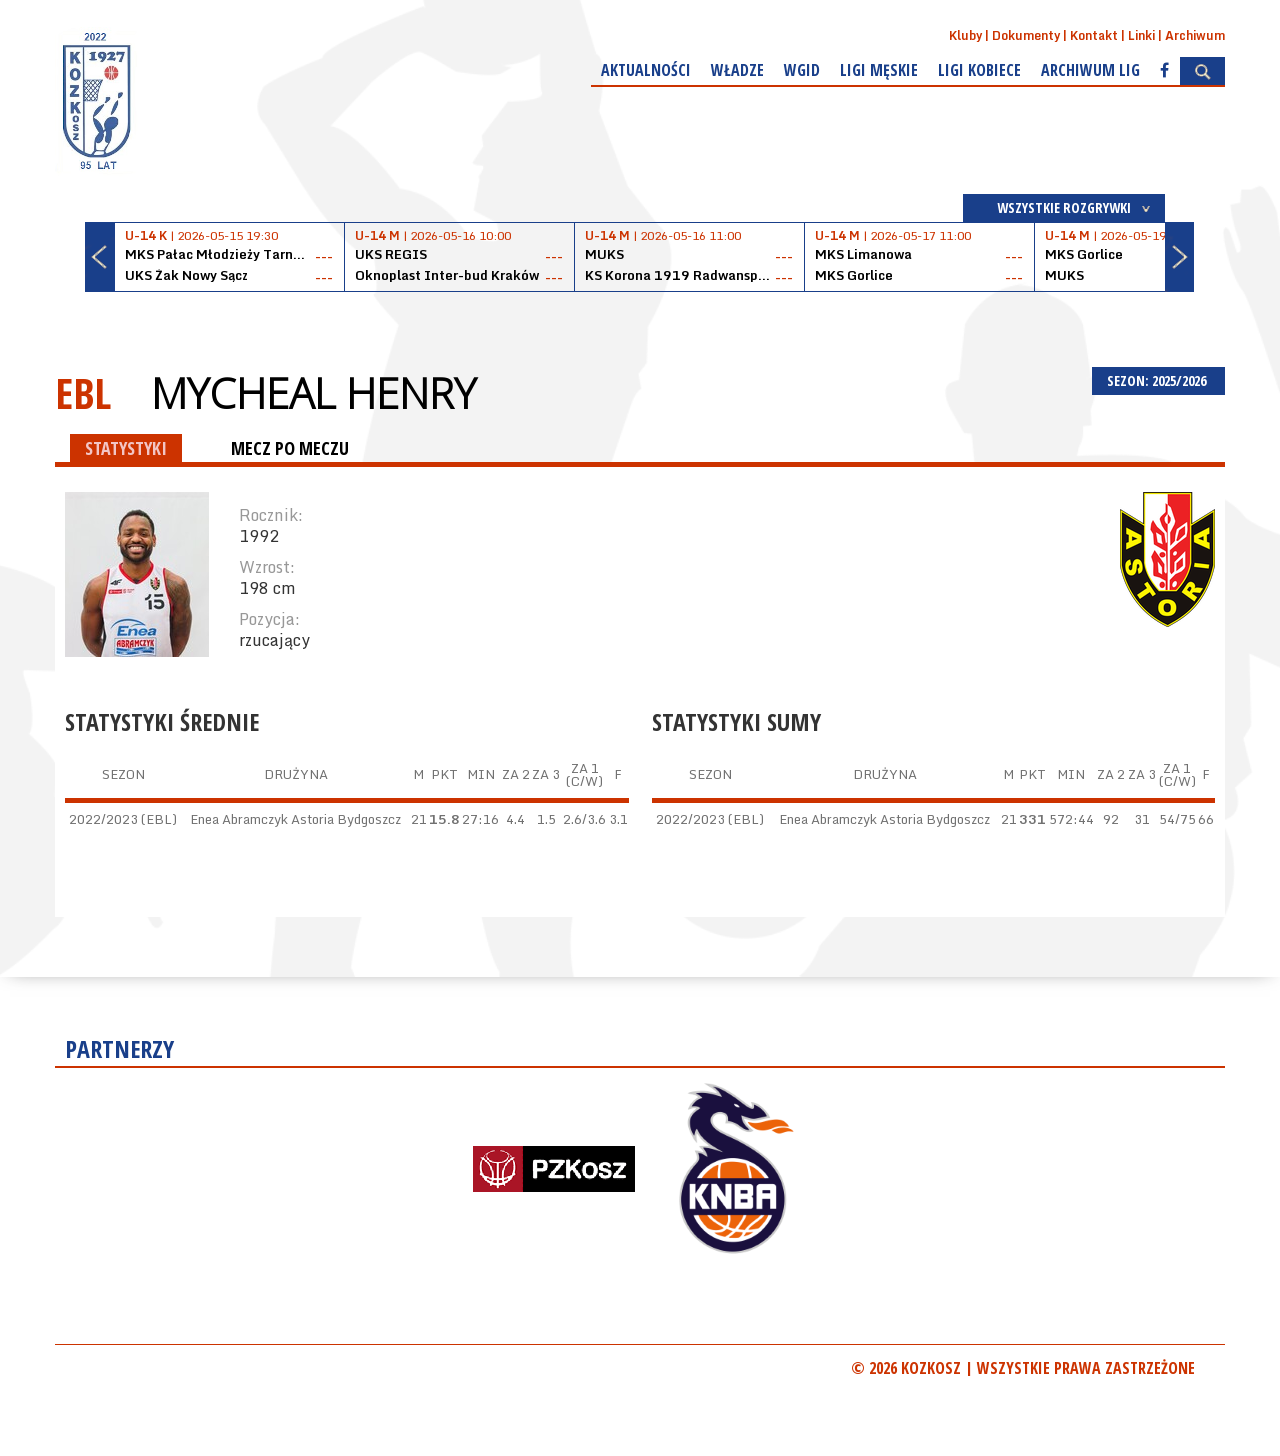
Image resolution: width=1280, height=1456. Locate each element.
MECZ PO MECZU (290, 448)
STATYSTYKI (126, 448)
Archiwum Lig (1090, 70)
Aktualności (646, 70)
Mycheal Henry (313, 393)
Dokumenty (1026, 35)
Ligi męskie (879, 70)
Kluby (965, 35)
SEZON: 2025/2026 (1158, 380)
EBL (83, 392)
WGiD (802, 70)
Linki (1141, 35)
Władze (737, 70)
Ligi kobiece (979, 70)
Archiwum (1195, 35)
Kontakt (1094, 35)
